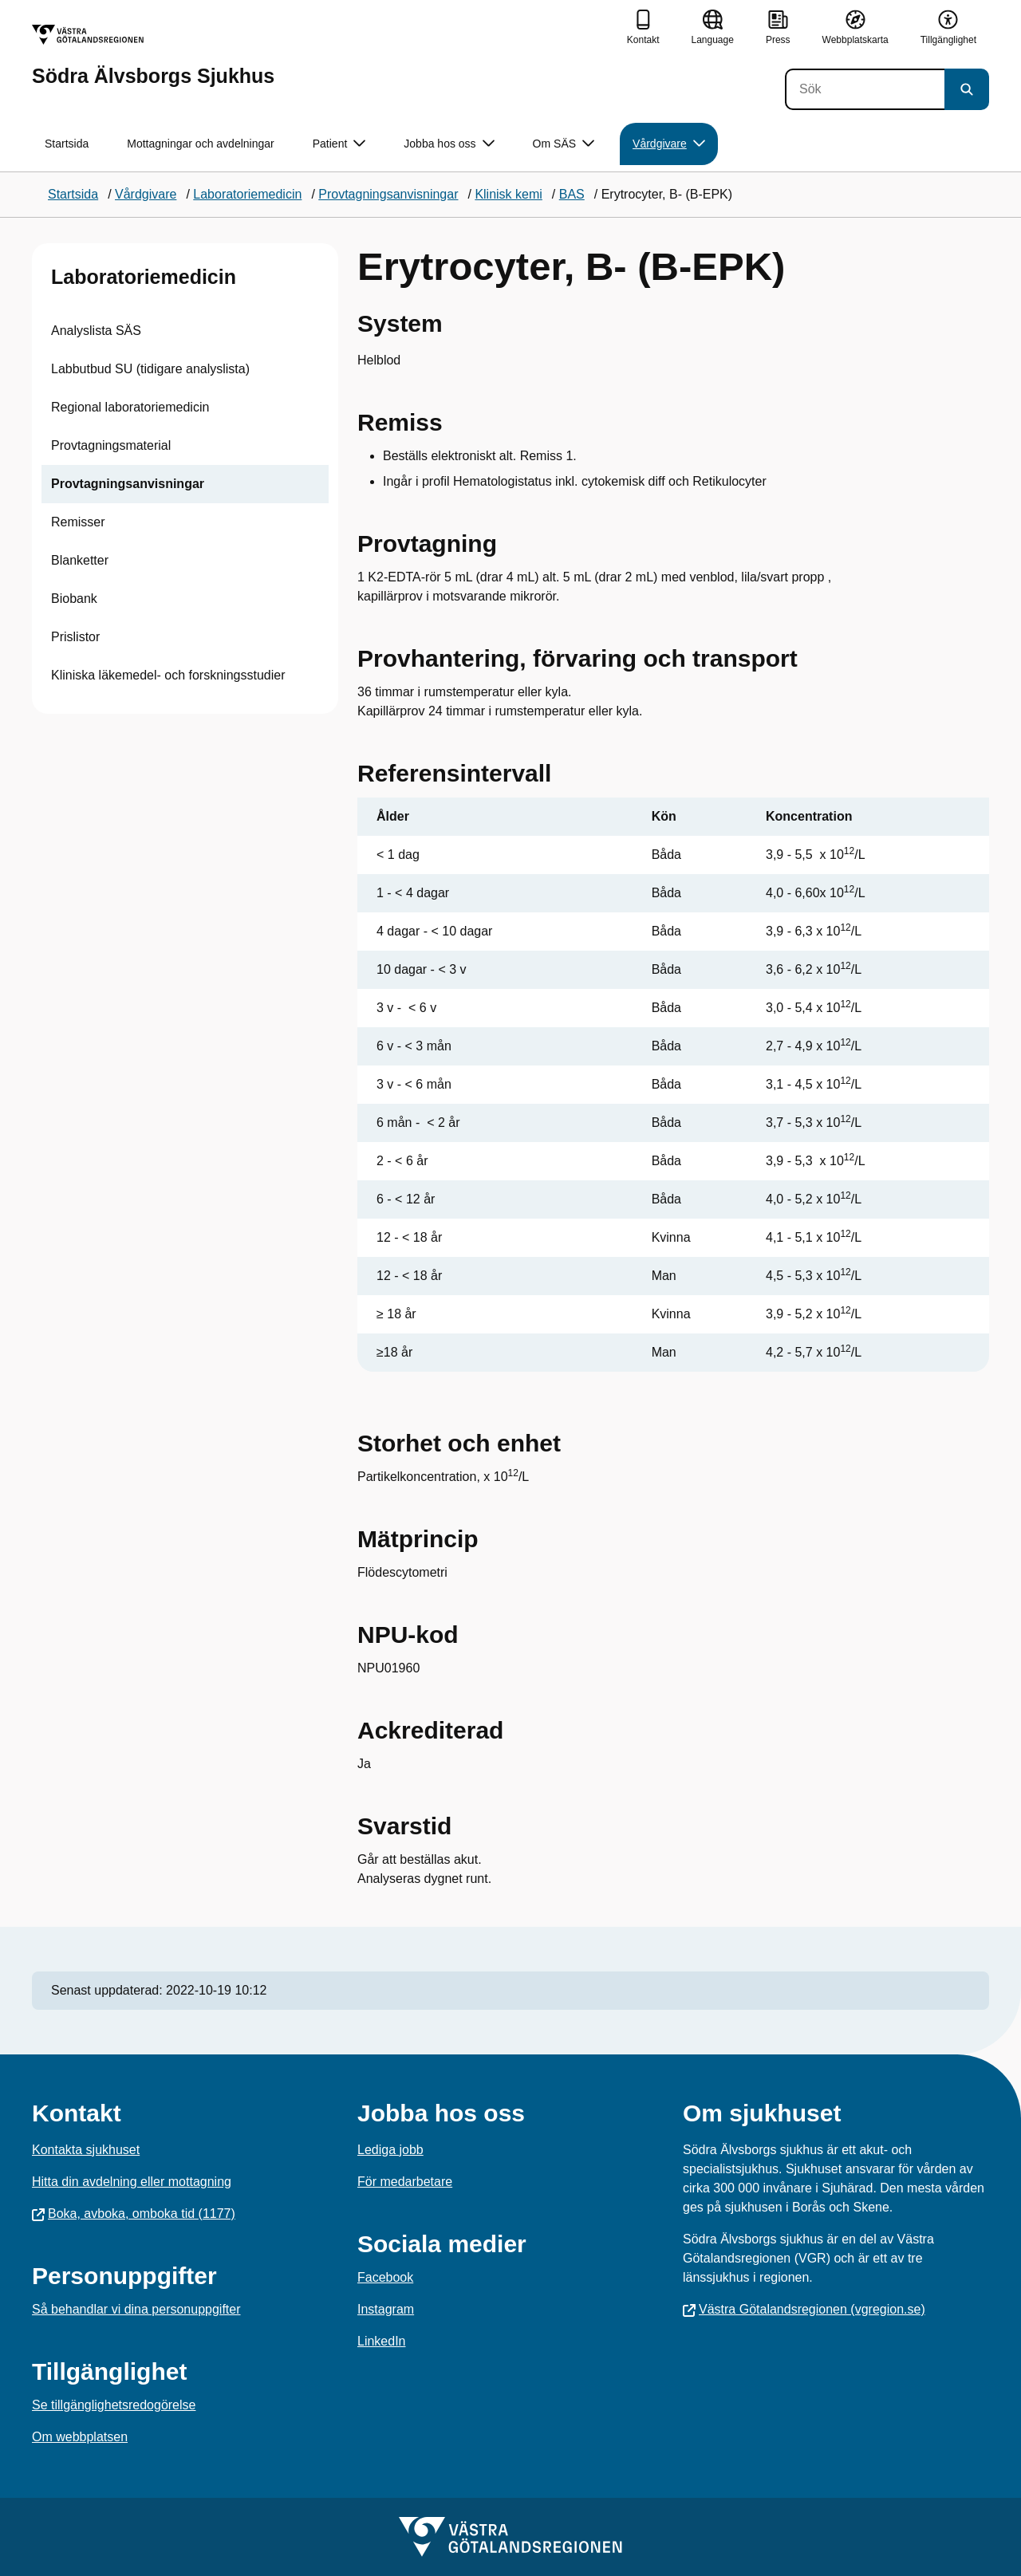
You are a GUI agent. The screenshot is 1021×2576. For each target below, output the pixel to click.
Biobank (74, 598)
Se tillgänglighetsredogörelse (113, 2405)
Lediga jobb (390, 2150)
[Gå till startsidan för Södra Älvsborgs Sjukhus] (153, 55)
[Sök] (864, 89)
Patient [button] (339, 144)
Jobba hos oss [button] (449, 144)
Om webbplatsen (80, 2437)
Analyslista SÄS (96, 330)
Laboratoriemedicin (143, 277)
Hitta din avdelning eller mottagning (131, 2181)
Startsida (67, 143)
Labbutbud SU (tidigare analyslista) (150, 369)
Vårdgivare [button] (669, 144)
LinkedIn (381, 2341)
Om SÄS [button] (563, 144)
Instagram (385, 2309)
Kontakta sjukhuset (86, 2150)
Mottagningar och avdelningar (200, 143)
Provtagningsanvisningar (127, 483)
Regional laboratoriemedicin (130, 407)
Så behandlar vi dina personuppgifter (136, 2309)
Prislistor (75, 637)
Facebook (385, 2277)
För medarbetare (404, 2181)
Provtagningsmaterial (111, 445)
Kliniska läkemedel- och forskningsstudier (168, 675)
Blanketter (79, 560)
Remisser (78, 522)
